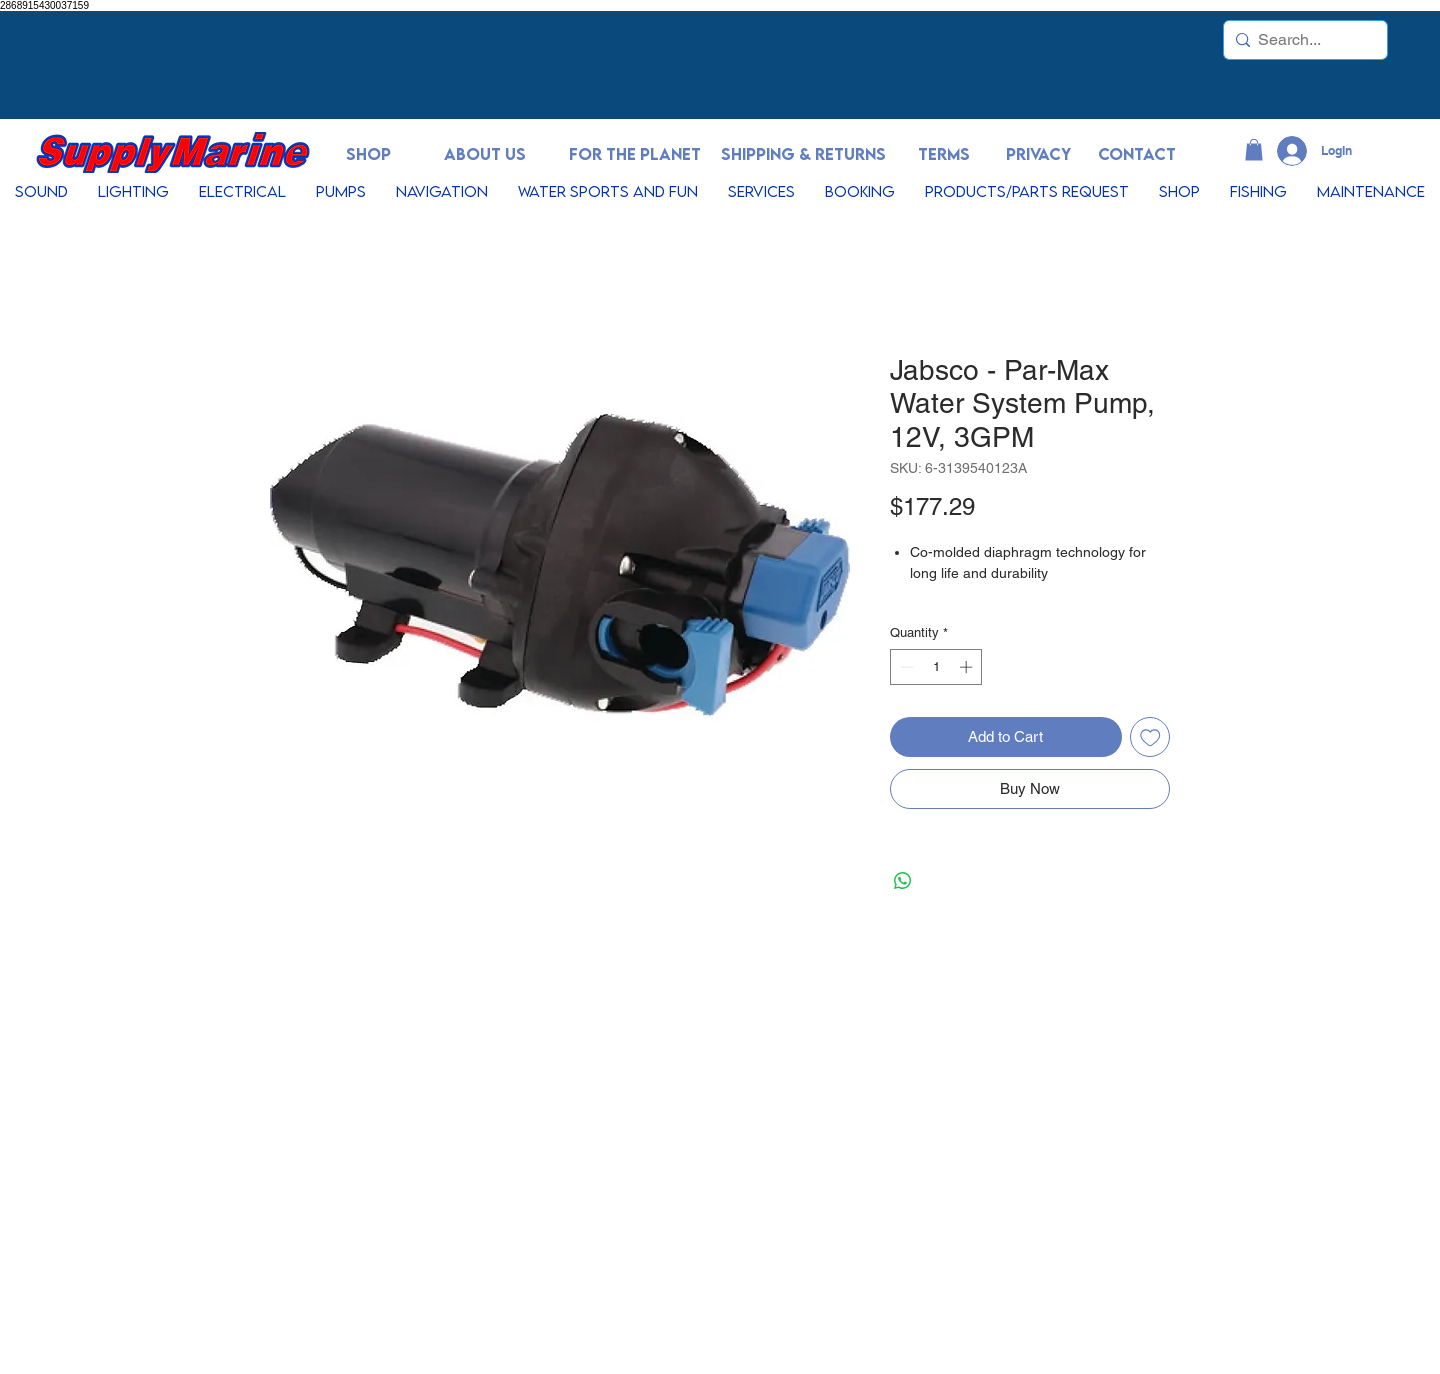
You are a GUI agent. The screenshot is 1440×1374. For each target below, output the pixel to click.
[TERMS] (944, 154)
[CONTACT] (1137, 154)
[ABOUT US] (485, 154)
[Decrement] (905, 667)
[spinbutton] (936, 667)
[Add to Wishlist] (1150, 737)
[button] (1254, 150)
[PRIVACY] (1038, 154)
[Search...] (1301, 40)
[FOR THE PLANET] (635, 154)
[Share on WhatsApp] (903, 881)
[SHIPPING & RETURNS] (803, 154)
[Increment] (968, 667)
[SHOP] (368, 154)
